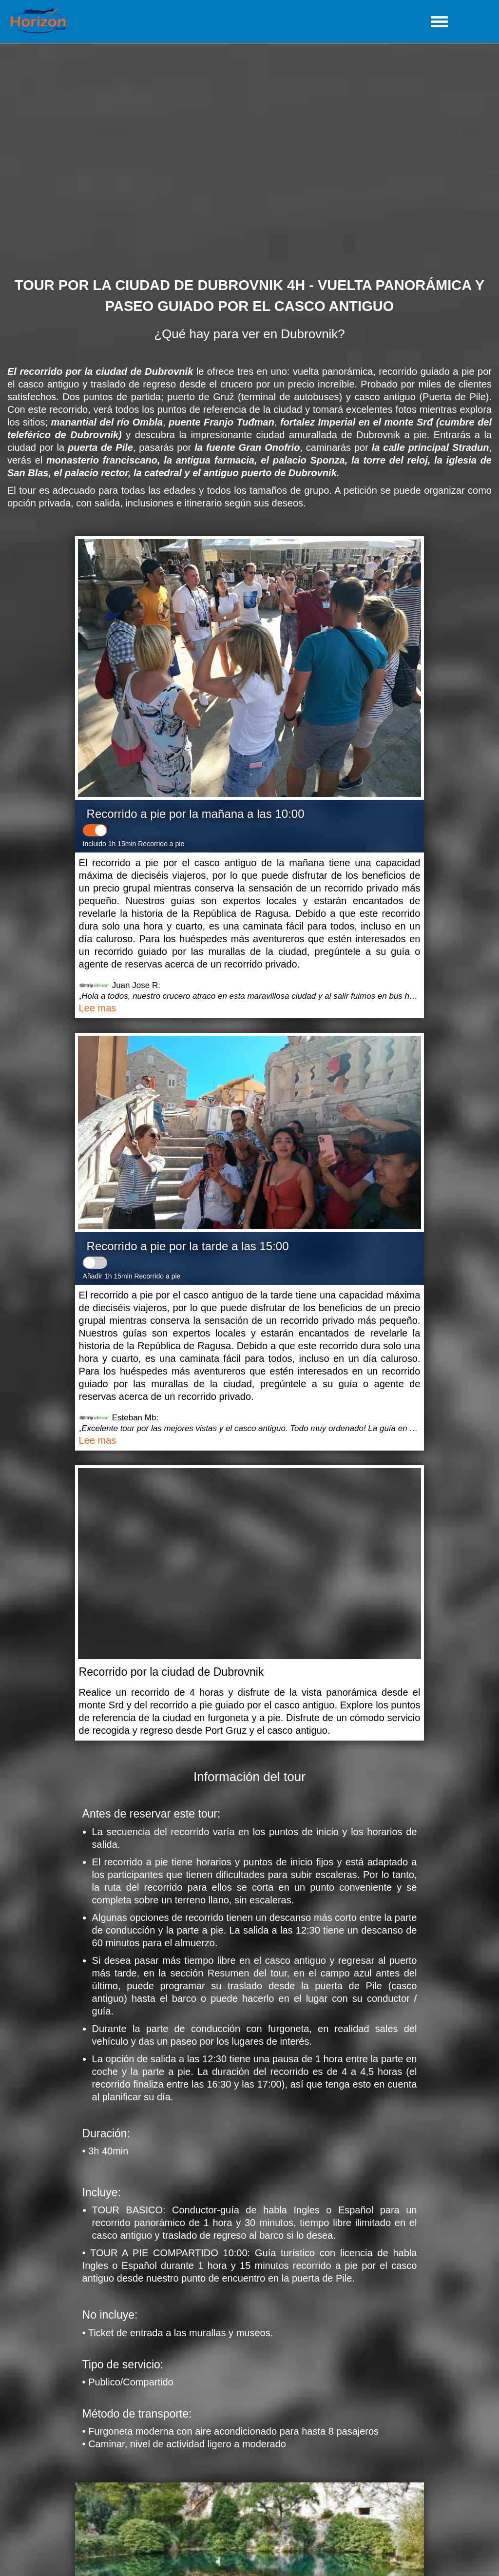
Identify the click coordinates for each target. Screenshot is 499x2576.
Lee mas (97, 1008)
